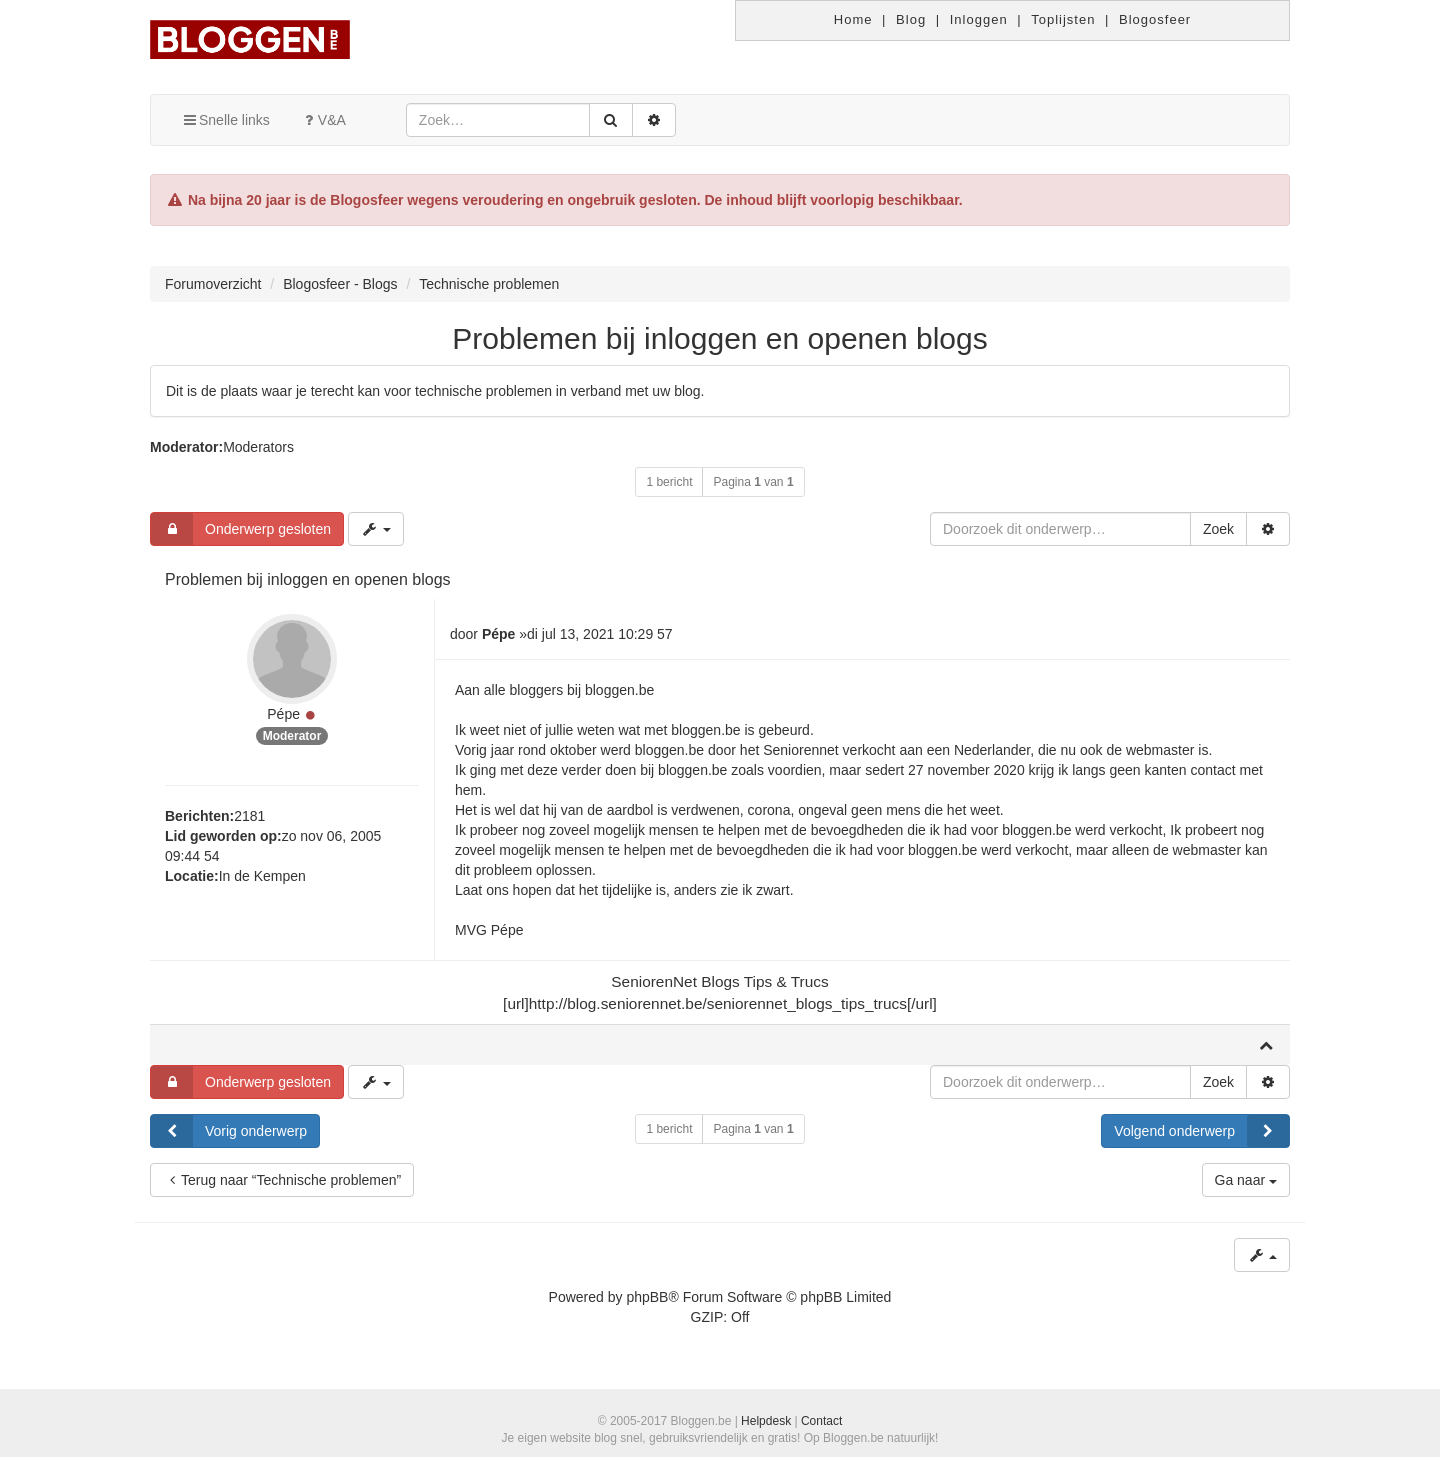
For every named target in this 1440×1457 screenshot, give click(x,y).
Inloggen (979, 19)
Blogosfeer (1155, 19)
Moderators (258, 447)
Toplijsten (1063, 19)
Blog (911, 19)
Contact (821, 1421)
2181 (249, 816)
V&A (323, 120)
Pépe (283, 714)
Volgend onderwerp (1201, 1131)
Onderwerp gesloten (241, 529)
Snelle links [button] (225, 120)
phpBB (647, 1297)
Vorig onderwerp (229, 1131)
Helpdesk (766, 1421)
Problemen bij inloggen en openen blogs (719, 338)
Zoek (1218, 529)
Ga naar (1246, 1180)
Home (853, 19)
